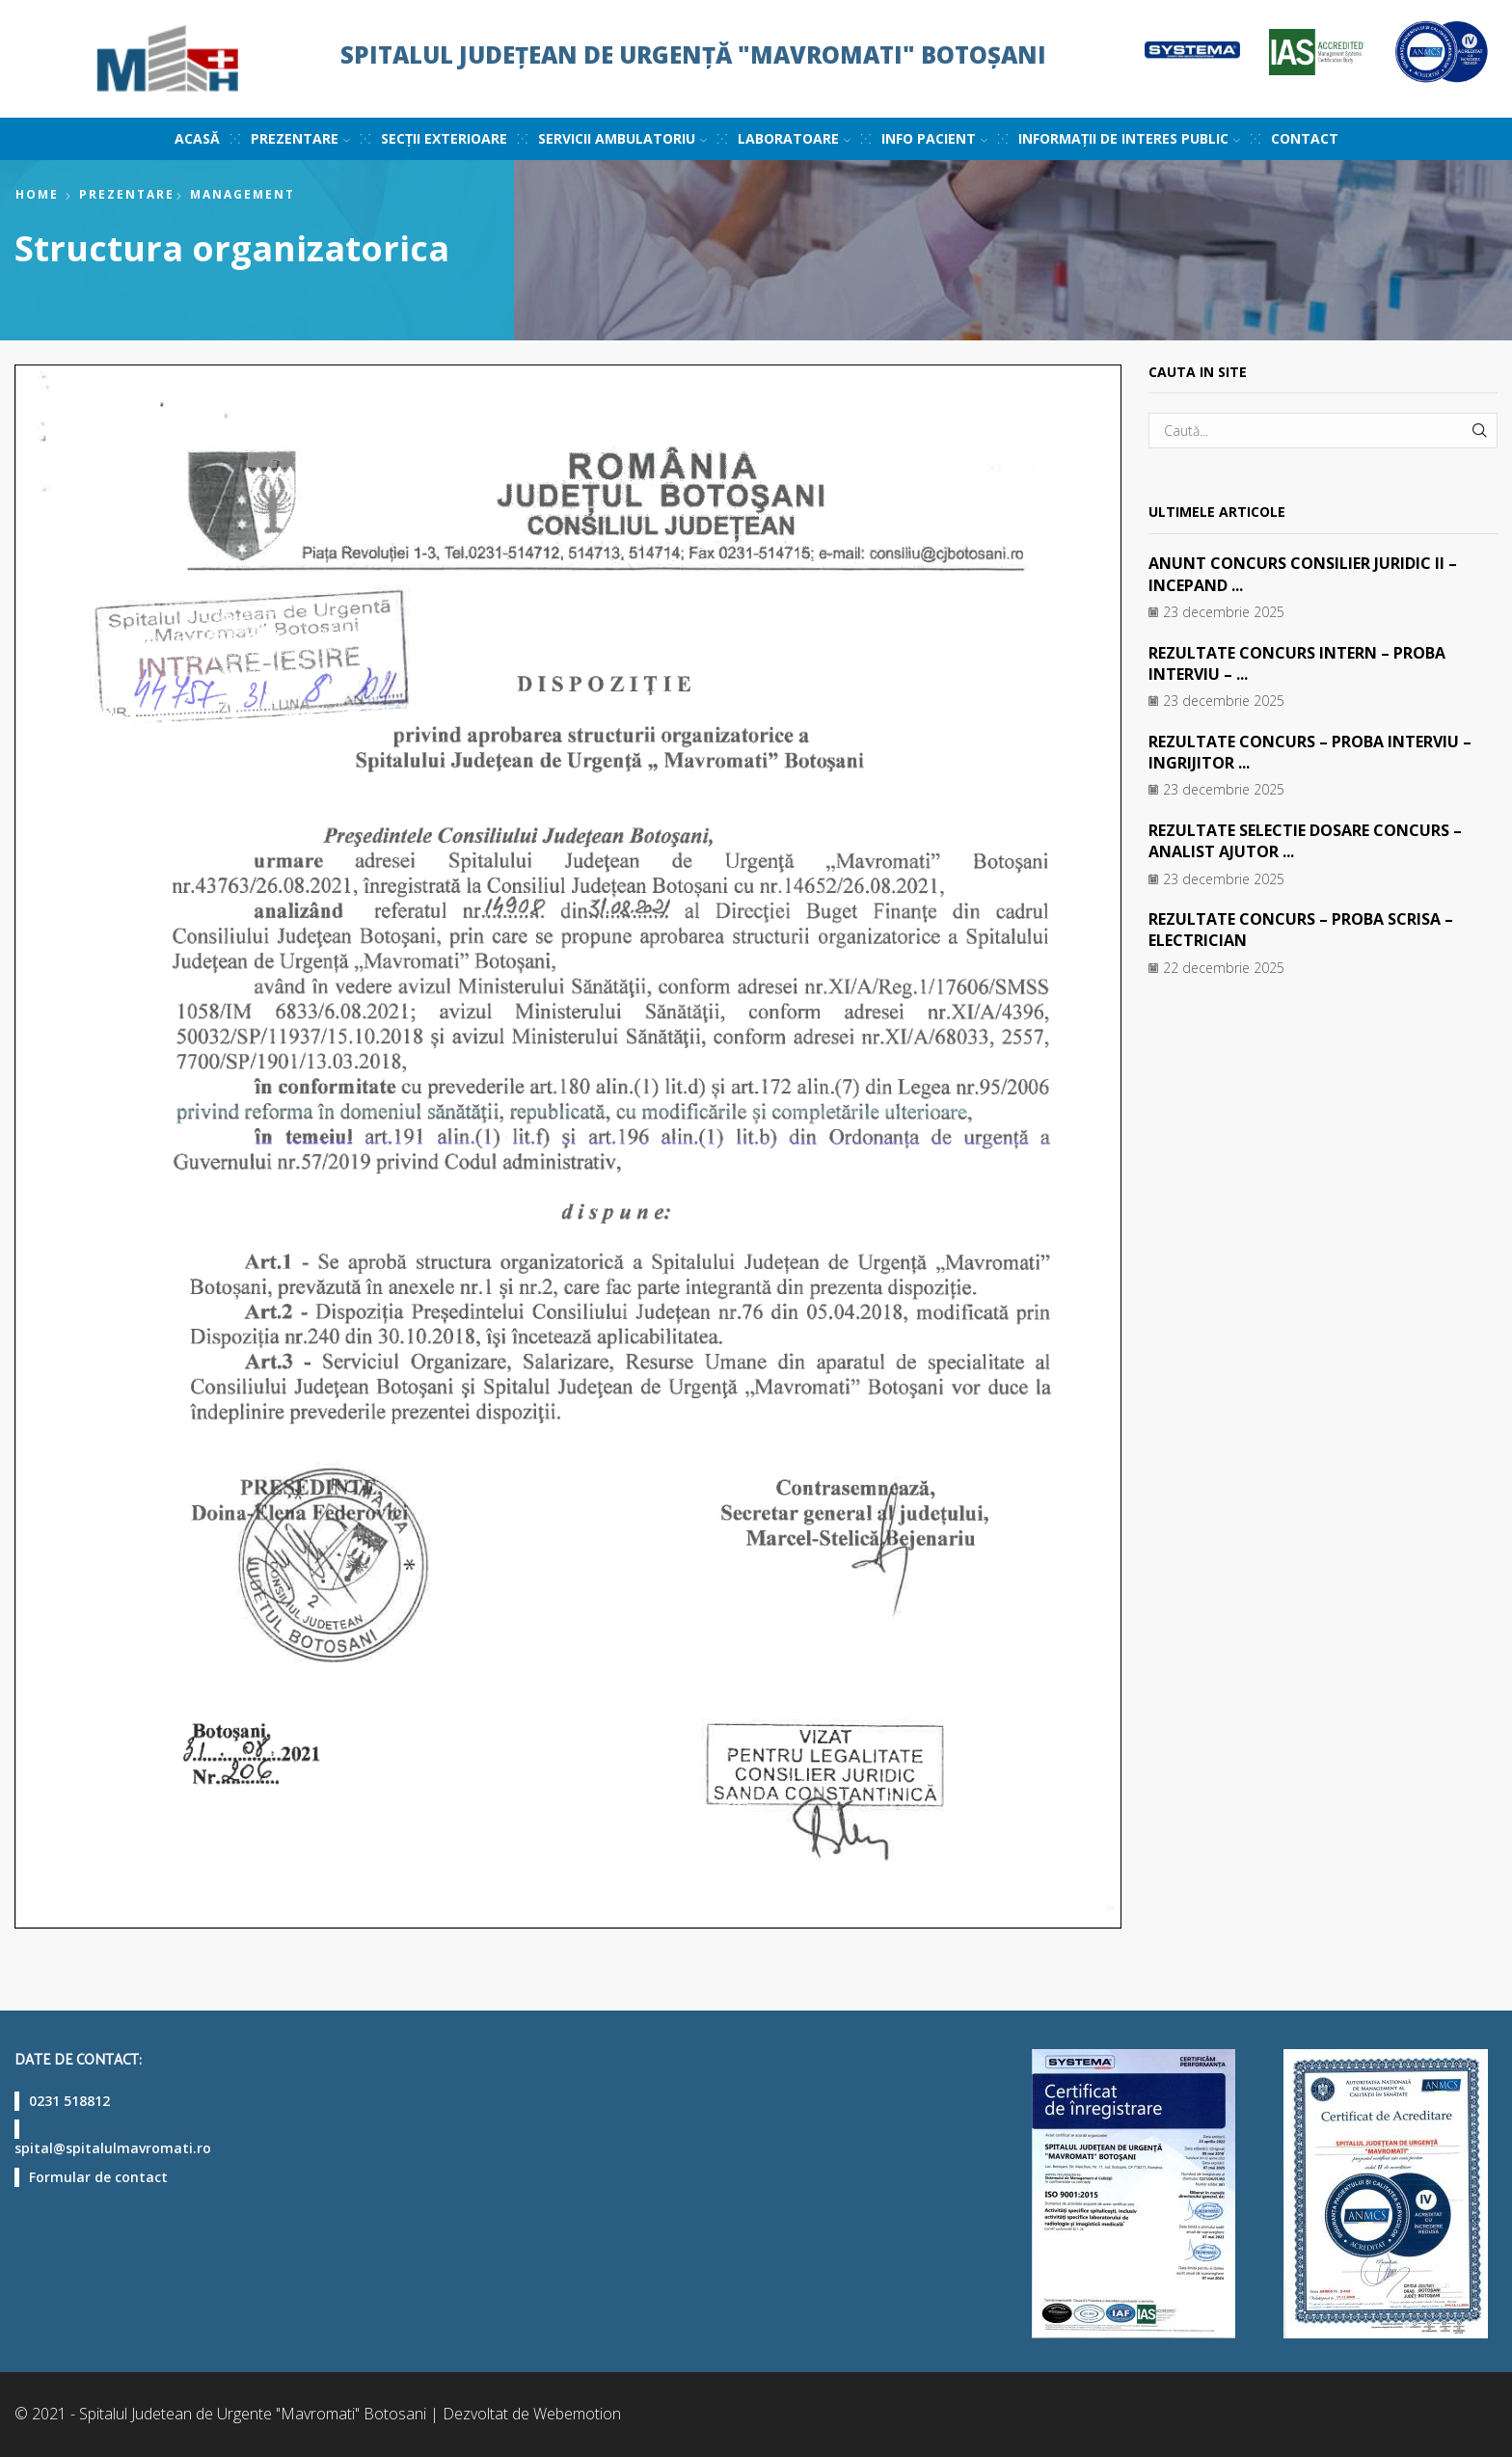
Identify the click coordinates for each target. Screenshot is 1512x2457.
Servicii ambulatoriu (622, 138)
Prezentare (300, 138)
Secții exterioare (444, 138)
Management (242, 195)
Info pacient (934, 138)
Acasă (197, 138)
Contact (1304, 138)
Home (37, 195)
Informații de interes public (1129, 138)
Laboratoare (794, 138)
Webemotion (577, 2413)
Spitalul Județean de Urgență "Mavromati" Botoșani (693, 54)
